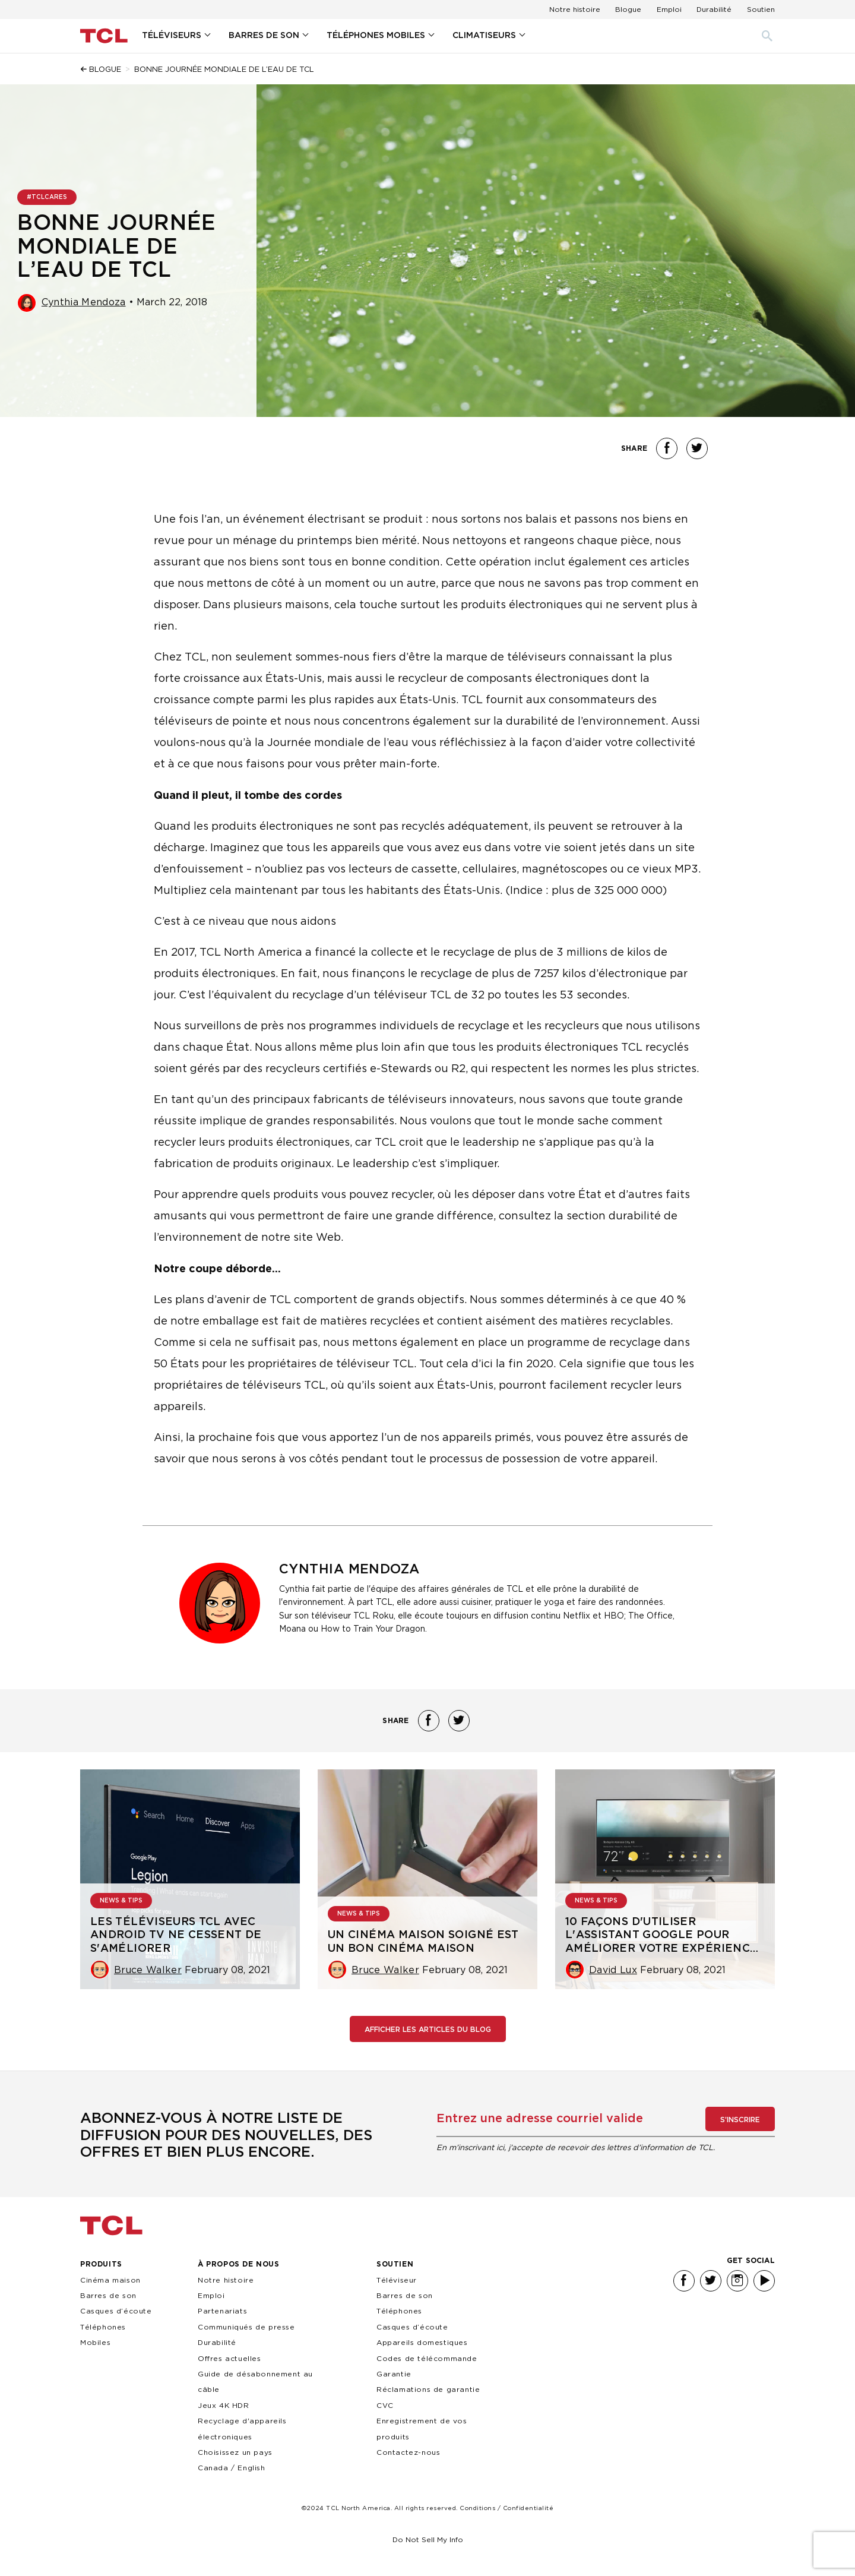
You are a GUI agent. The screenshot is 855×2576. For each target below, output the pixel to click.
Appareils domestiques (422, 2342)
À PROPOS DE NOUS (239, 2264)
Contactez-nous (408, 2452)
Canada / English (231, 2467)
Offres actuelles (229, 2358)
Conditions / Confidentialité (506, 2508)
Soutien (761, 9)
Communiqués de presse (246, 2327)
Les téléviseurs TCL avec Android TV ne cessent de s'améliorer (176, 1935)
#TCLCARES (47, 197)
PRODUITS (101, 2264)
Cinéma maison (110, 2280)
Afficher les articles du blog (428, 2029)
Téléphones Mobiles (376, 35)
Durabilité (714, 9)
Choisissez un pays (235, 2452)
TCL (111, 2226)
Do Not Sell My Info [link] (427, 2539)
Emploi (669, 9)
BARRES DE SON (264, 35)
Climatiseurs (484, 35)
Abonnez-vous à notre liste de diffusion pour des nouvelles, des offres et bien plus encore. (226, 2136)
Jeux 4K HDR (223, 2405)
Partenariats (222, 2311)
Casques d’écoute (116, 2311)
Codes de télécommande (426, 2358)
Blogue (628, 9)
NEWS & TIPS (121, 1901)
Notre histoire (574, 9)
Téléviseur (396, 2280)
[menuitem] (175, 35)
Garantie (393, 2374)
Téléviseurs (171, 35)
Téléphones (399, 2311)
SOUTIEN (394, 2264)
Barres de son (108, 2295)
